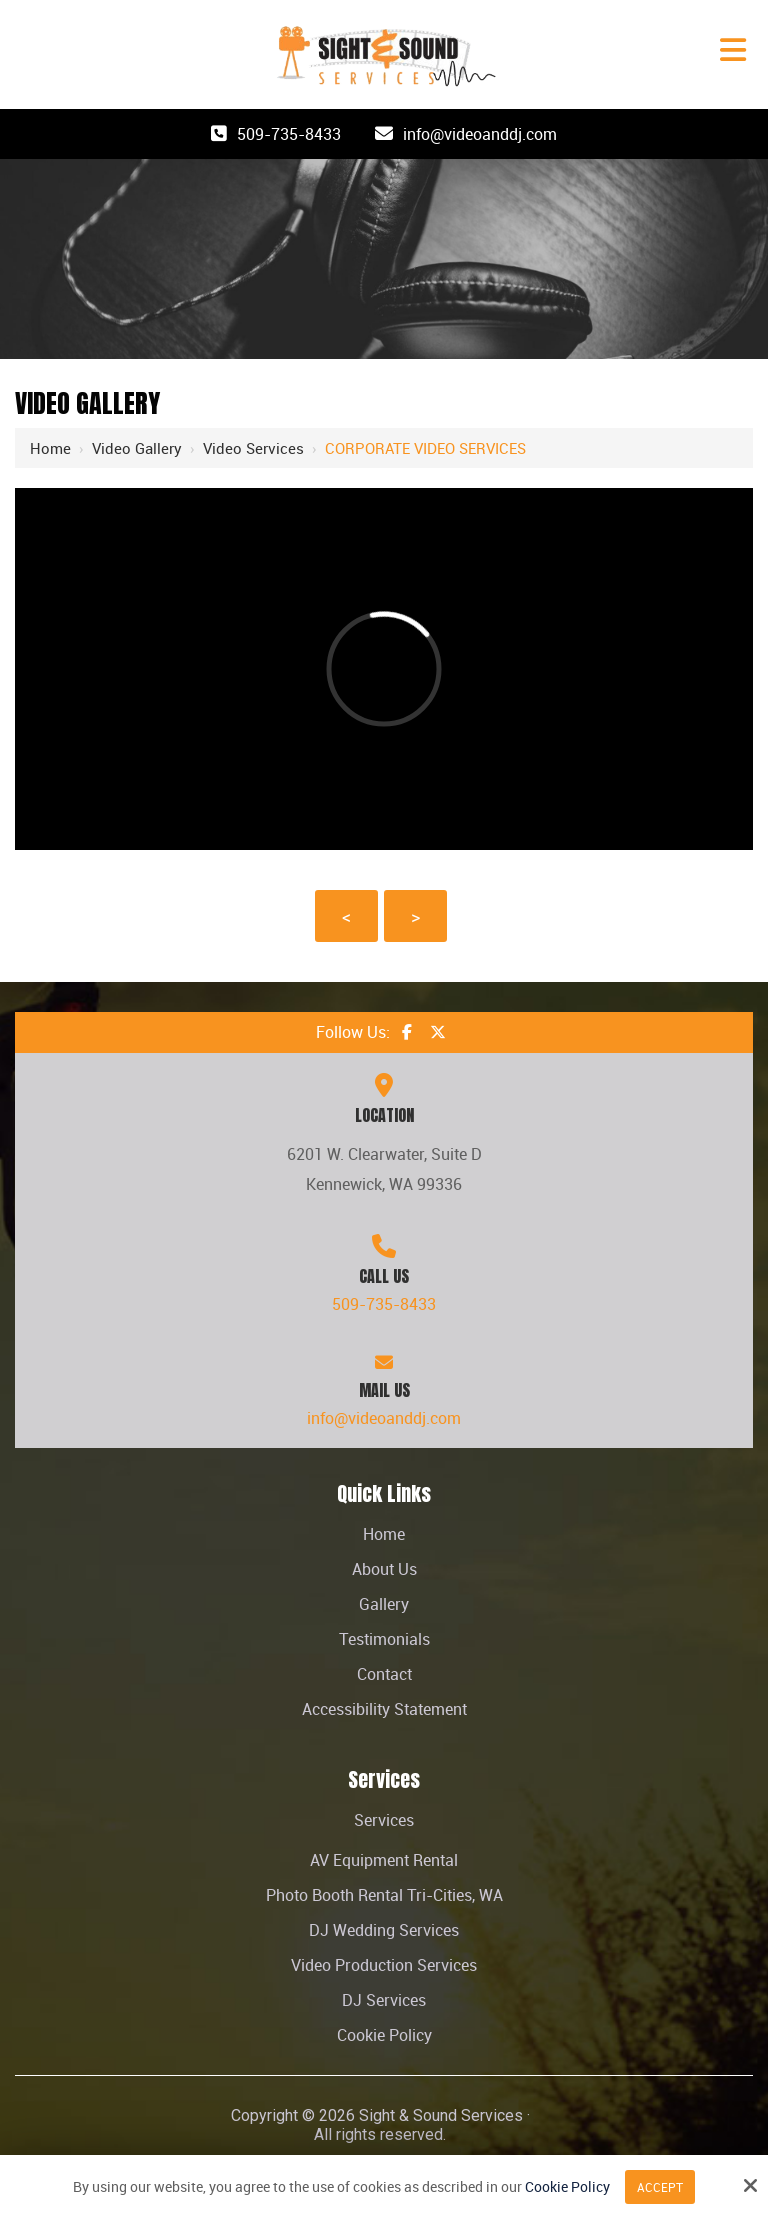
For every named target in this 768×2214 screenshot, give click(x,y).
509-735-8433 (289, 134)
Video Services (253, 448)
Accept (660, 2187)
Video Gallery (137, 448)
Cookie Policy (567, 2187)
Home (50, 448)
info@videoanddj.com (480, 134)
